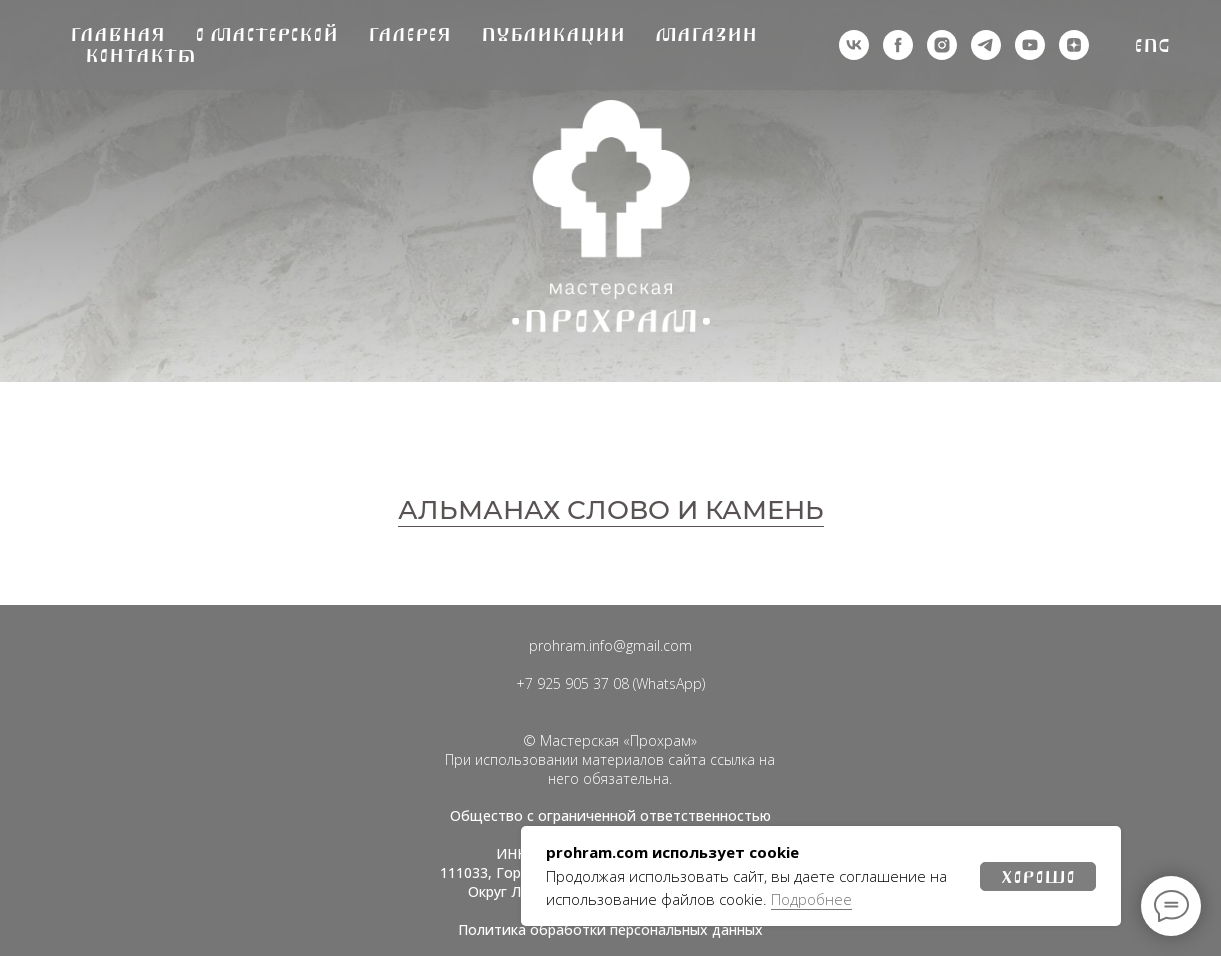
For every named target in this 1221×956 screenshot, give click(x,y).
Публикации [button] (553, 34)
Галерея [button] (409, 34)
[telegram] (986, 45)
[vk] (854, 45)
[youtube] (1030, 45)
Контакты (140, 55)
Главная (117, 34)
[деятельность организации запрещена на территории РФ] (898, 45)
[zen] (1074, 45)
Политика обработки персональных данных (610, 929)
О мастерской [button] (266, 34)
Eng (1152, 45)
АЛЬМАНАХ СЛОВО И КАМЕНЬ (611, 510)
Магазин (706, 34)
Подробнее (811, 899)
